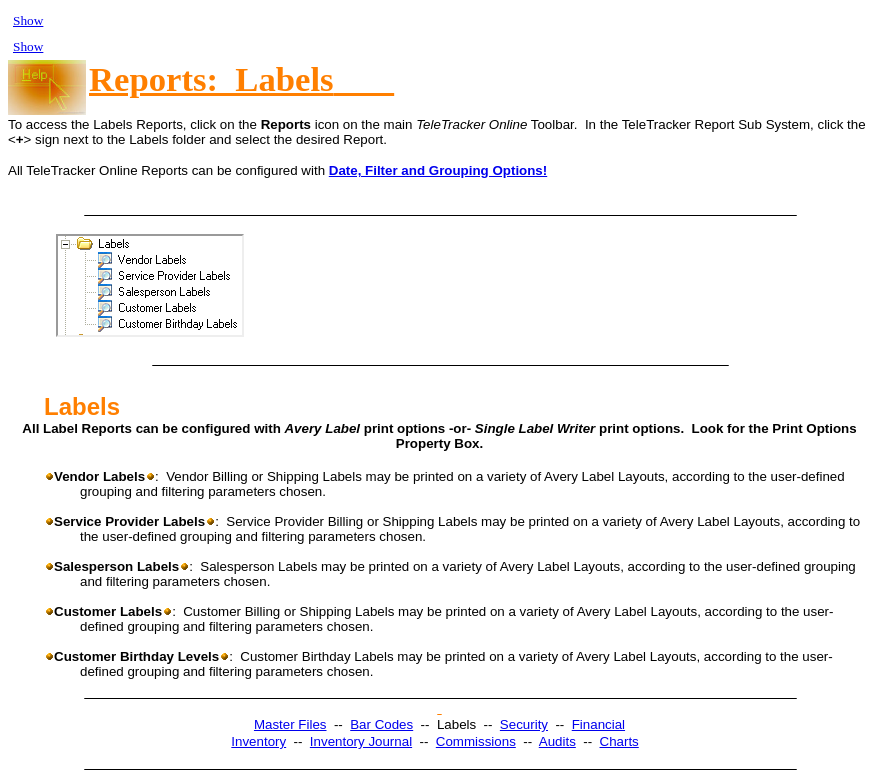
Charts (619, 741)
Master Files (290, 724)
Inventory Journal (361, 741)
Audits (557, 741)
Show (28, 20)
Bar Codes (381, 724)
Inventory (258, 741)
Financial (598, 724)
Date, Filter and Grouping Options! (438, 170)
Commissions (476, 741)
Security (524, 724)
